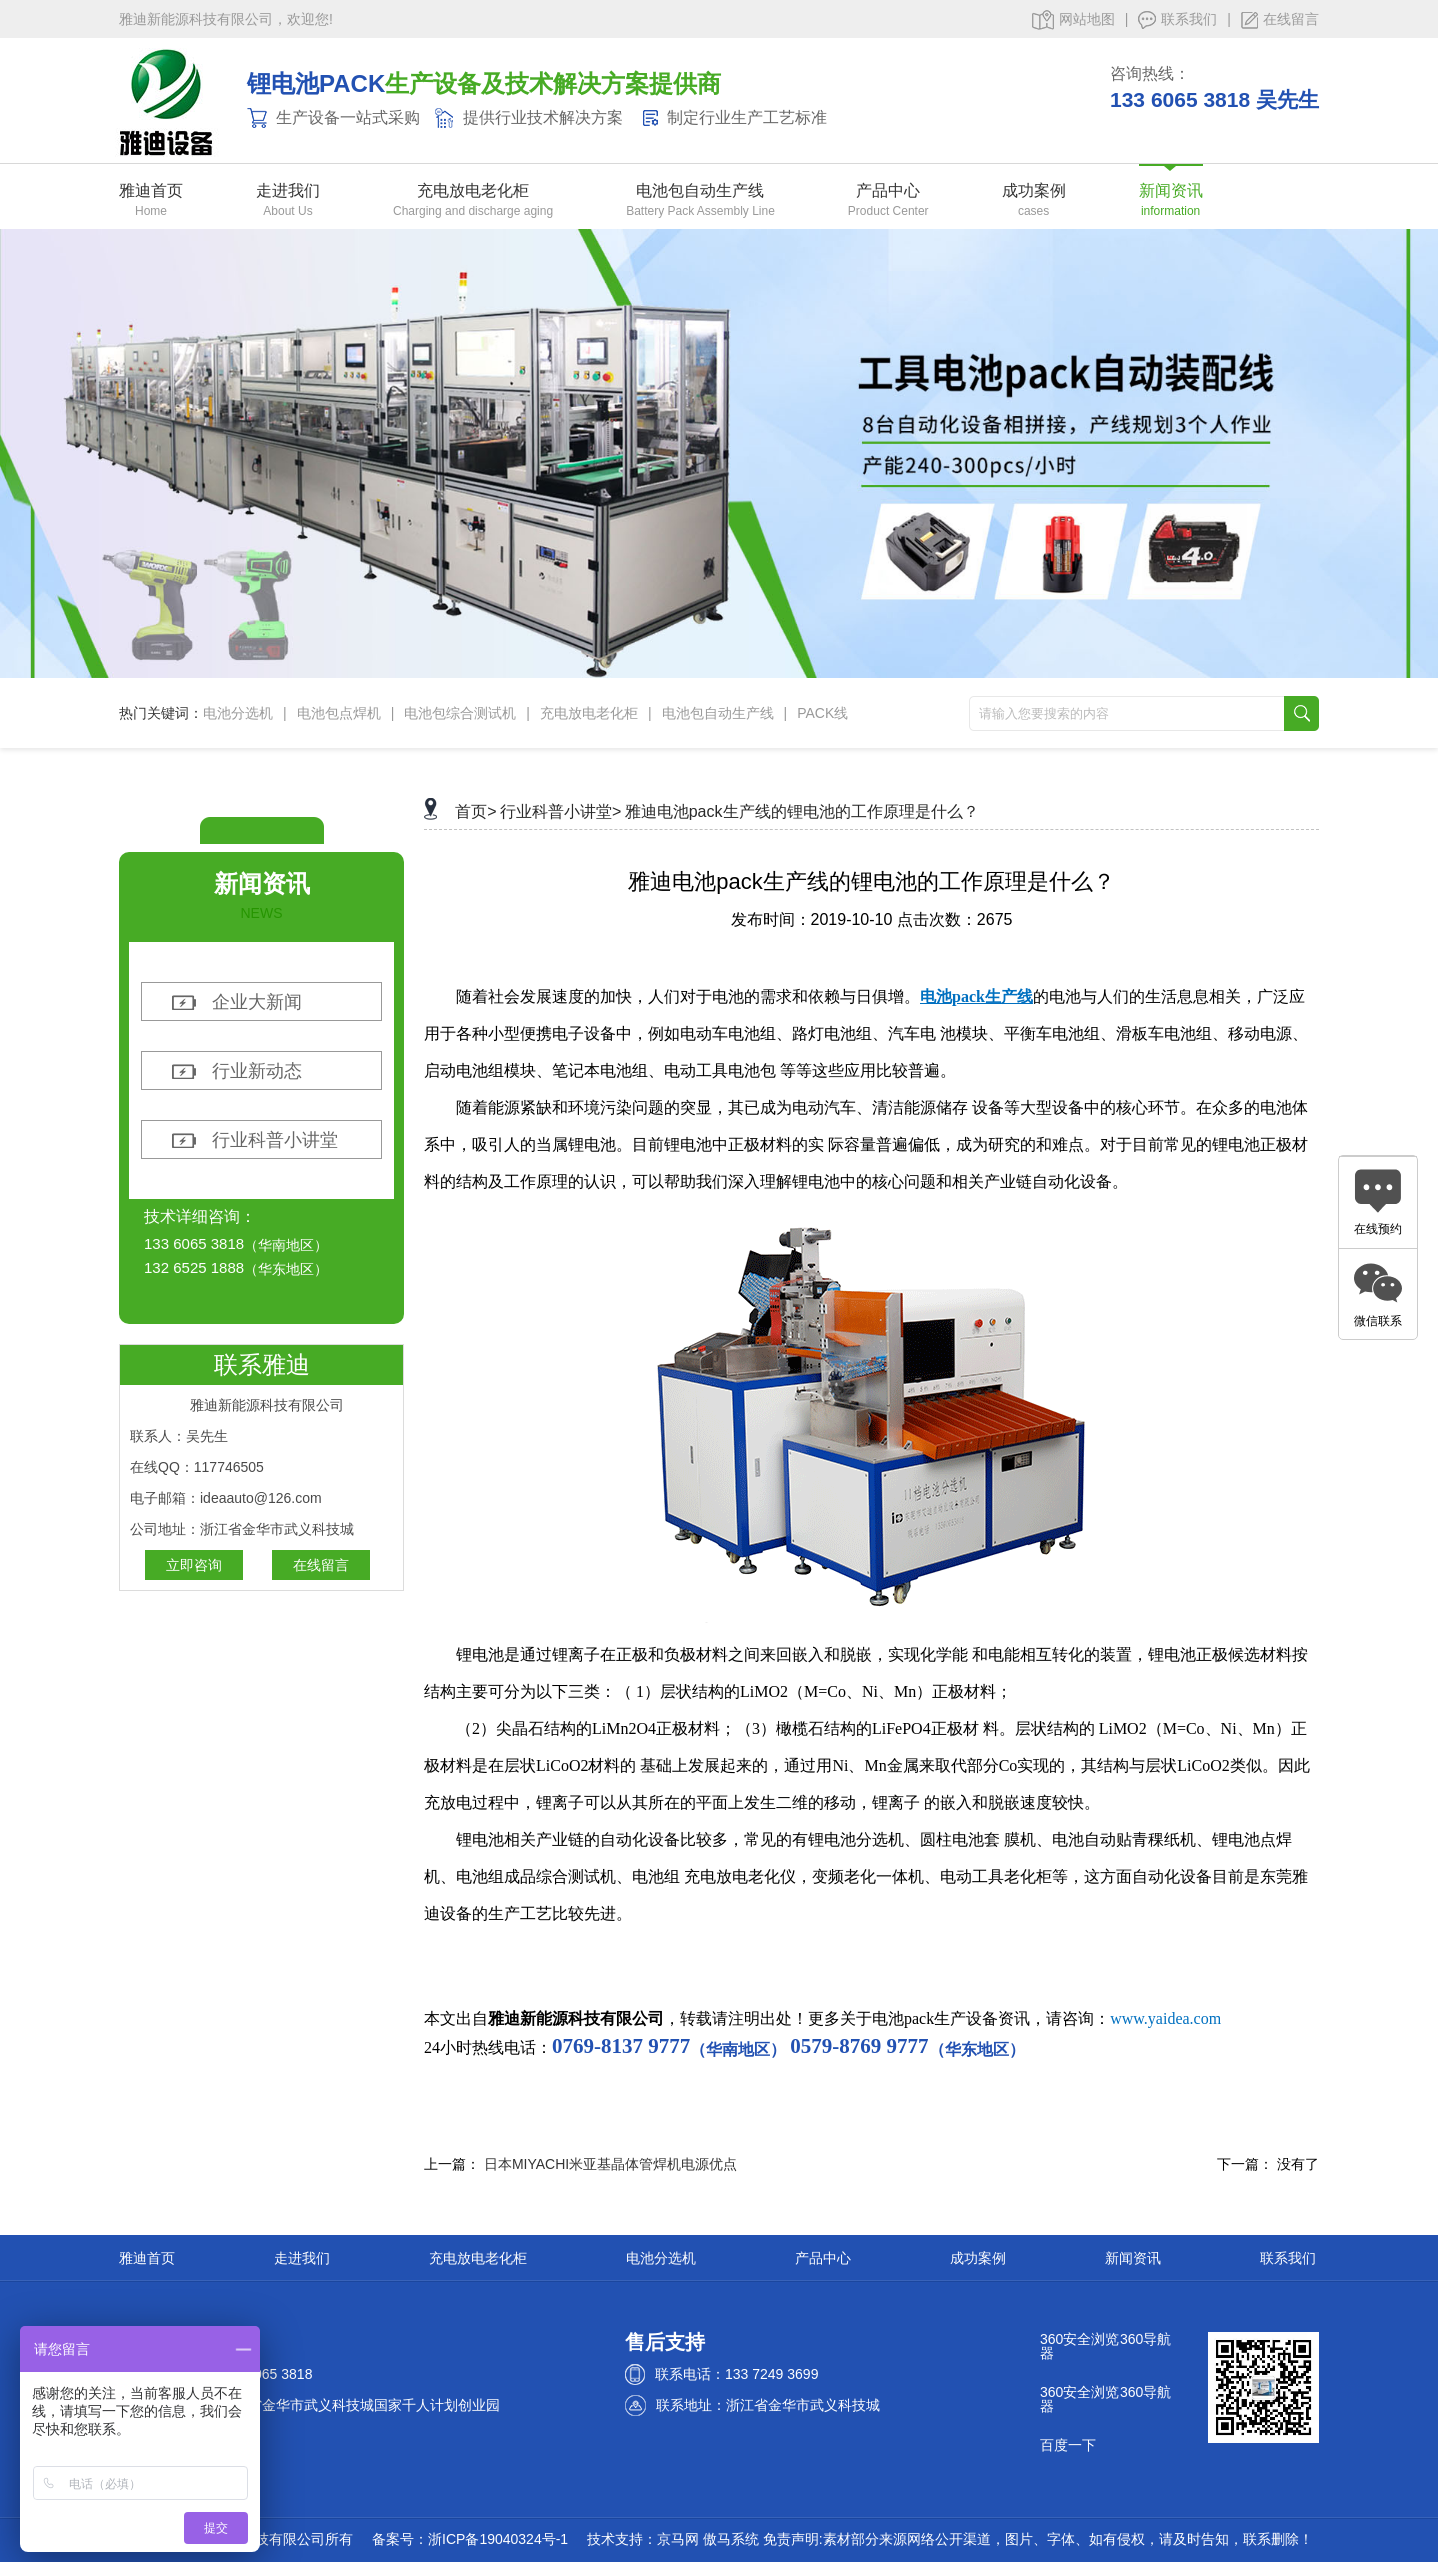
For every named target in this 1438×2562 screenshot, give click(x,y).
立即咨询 (194, 1565)
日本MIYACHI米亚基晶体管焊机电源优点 (610, 2164)
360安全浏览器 (1079, 2346)
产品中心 (888, 191)
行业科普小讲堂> (560, 811)
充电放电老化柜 (473, 191)
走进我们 (288, 191)
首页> (475, 811)
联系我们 (1177, 20)
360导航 (1145, 2339)
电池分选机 (238, 713)
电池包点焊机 (339, 713)
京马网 (678, 2539)
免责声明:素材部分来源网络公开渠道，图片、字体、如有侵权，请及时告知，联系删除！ (1038, 2539)
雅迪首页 (151, 191)
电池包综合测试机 (460, 713)
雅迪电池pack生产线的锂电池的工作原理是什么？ (802, 811)
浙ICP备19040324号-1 (498, 2539)
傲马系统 (731, 2539)
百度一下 (1068, 2445)
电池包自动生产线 (700, 191)
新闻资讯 (1171, 191)
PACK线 (822, 713)
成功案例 (1034, 191)
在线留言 (1280, 20)
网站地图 (1073, 20)
